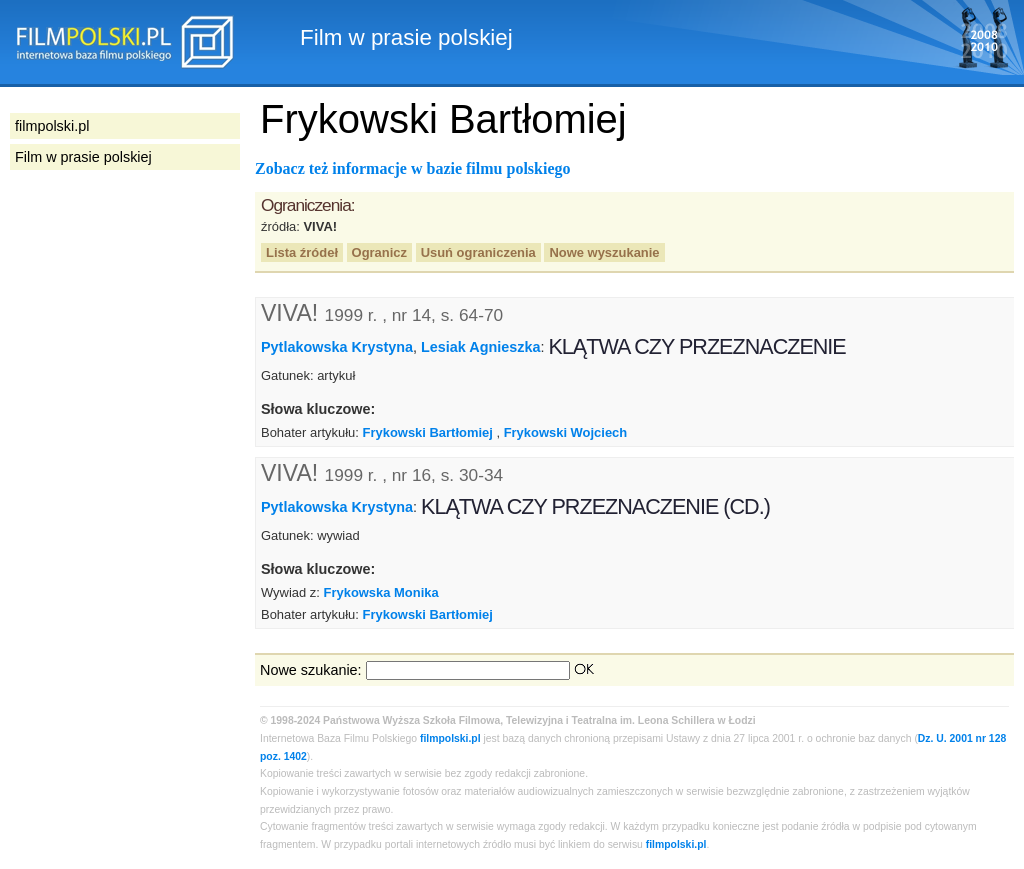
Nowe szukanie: (311, 670)
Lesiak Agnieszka (480, 347)
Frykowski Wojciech (566, 432)
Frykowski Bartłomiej (428, 432)
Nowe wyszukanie (604, 252)
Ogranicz (379, 252)
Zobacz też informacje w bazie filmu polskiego (413, 168)
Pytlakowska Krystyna (337, 347)
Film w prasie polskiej (83, 157)
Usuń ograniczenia (478, 252)
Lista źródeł (302, 252)
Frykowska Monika (381, 592)
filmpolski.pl (450, 738)
